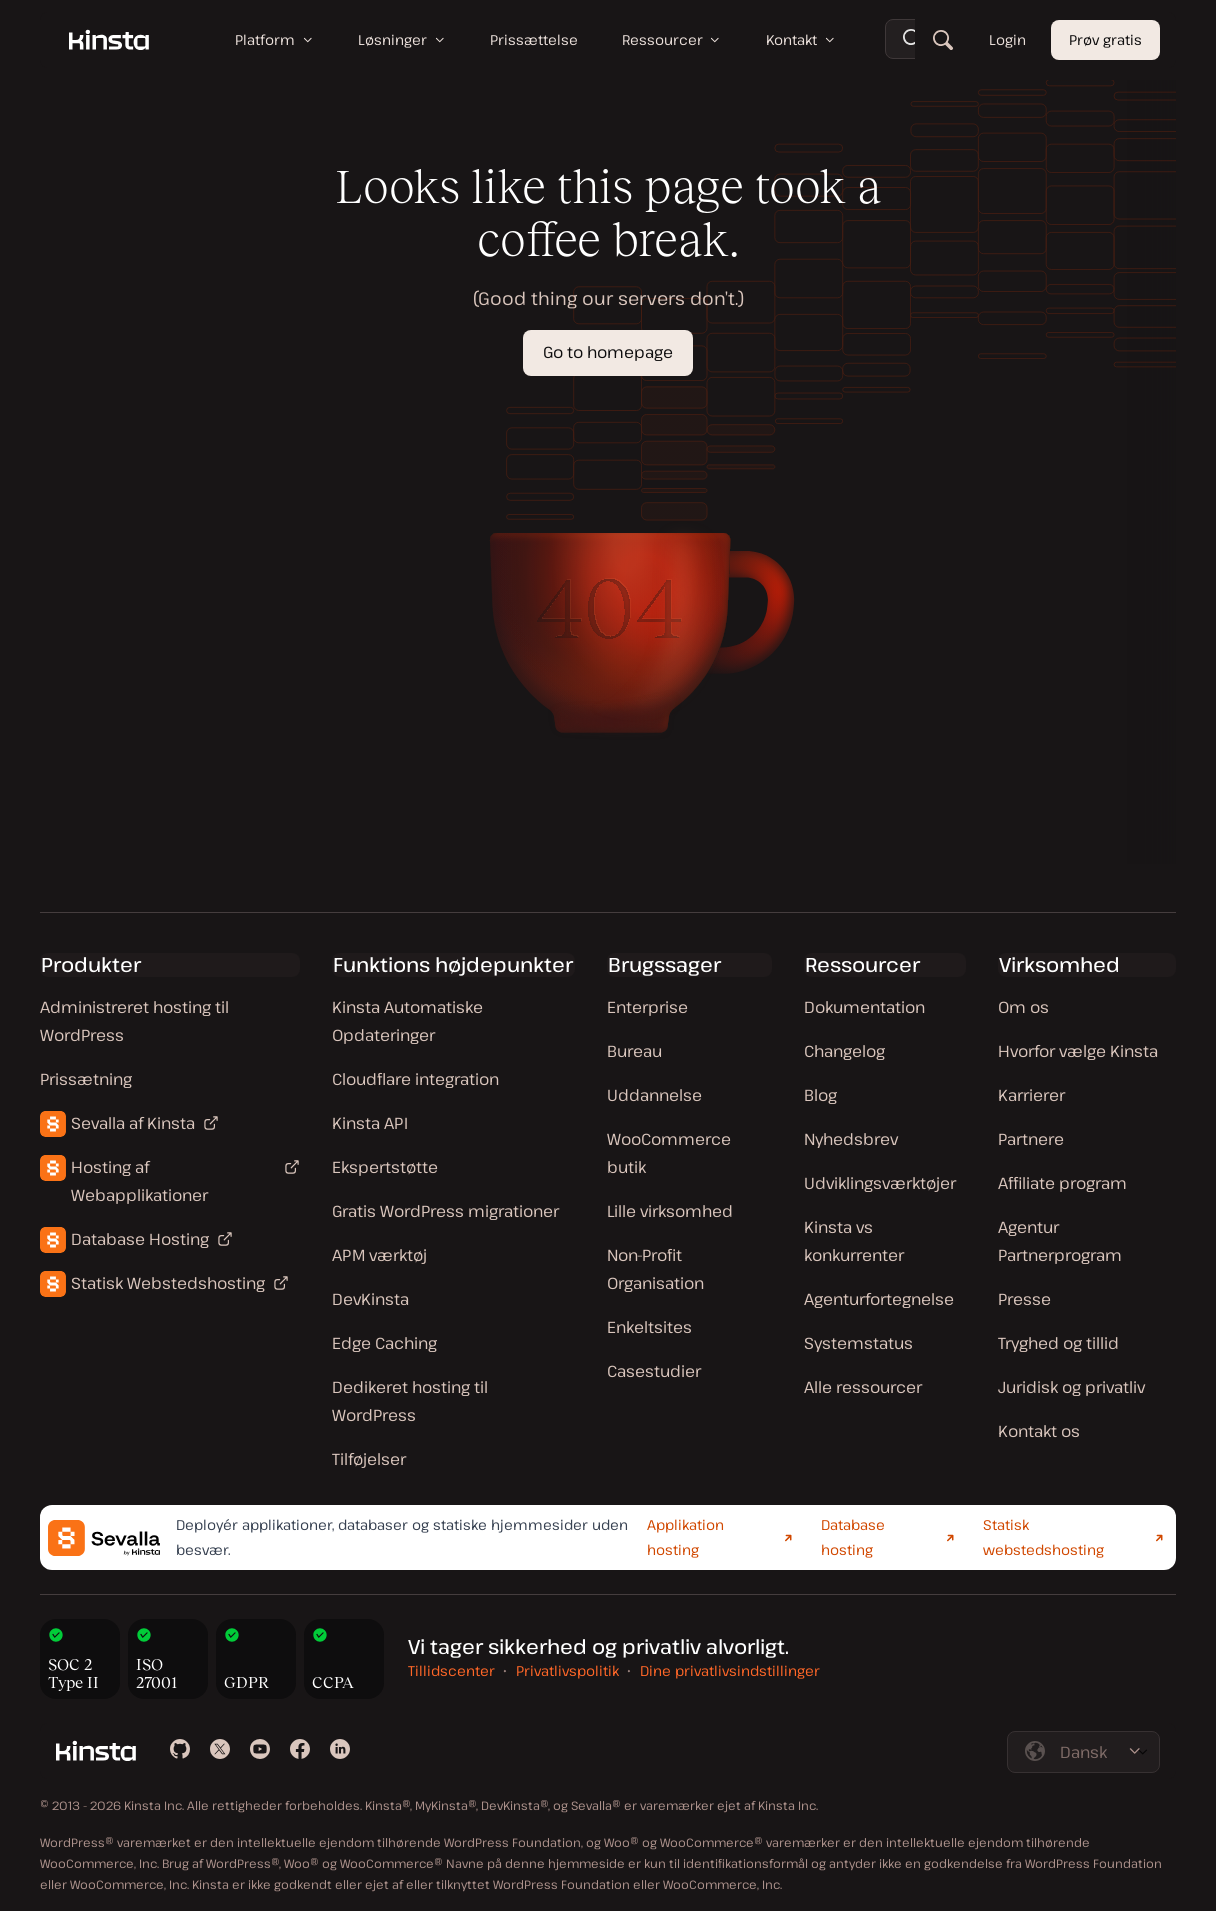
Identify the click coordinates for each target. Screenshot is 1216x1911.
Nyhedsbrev (851, 1139)
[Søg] (943, 40)
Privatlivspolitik (567, 1670)
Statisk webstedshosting (1043, 1537)
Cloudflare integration (415, 1079)
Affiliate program (1062, 1183)
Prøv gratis (1105, 39)
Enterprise (647, 1007)
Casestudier (654, 1371)
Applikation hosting (685, 1537)
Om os (1023, 1007)
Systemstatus (858, 1343)
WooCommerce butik (669, 1153)
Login (1007, 39)
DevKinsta (370, 1299)
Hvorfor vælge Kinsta (1078, 1051)
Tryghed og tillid (1058, 1343)
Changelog (844, 1051)
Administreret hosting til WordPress (134, 1021)
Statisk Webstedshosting (168, 1283)
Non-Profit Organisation (655, 1269)
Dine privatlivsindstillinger (730, 1670)
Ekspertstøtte (385, 1167)
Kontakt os (1039, 1431)
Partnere (1031, 1139)
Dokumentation (864, 1007)
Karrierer (1031, 1095)
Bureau (634, 1051)
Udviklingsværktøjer (880, 1183)
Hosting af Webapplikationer (139, 1181)
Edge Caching (384, 1343)
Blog (820, 1095)
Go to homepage (608, 352)
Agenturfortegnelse (879, 1299)
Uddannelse (654, 1095)
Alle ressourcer (863, 1387)
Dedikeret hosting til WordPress (410, 1401)
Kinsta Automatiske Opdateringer (407, 1021)
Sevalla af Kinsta (133, 1123)
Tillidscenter (451, 1670)
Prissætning (86, 1079)
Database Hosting (140, 1239)
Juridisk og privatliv (1071, 1387)
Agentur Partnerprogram (1060, 1241)
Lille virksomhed (670, 1211)
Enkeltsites (649, 1327)
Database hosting (853, 1537)
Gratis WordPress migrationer (445, 1211)
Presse (1024, 1299)
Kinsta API (370, 1123)
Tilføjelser (369, 1459)
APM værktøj (379, 1255)
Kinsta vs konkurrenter (854, 1241)
